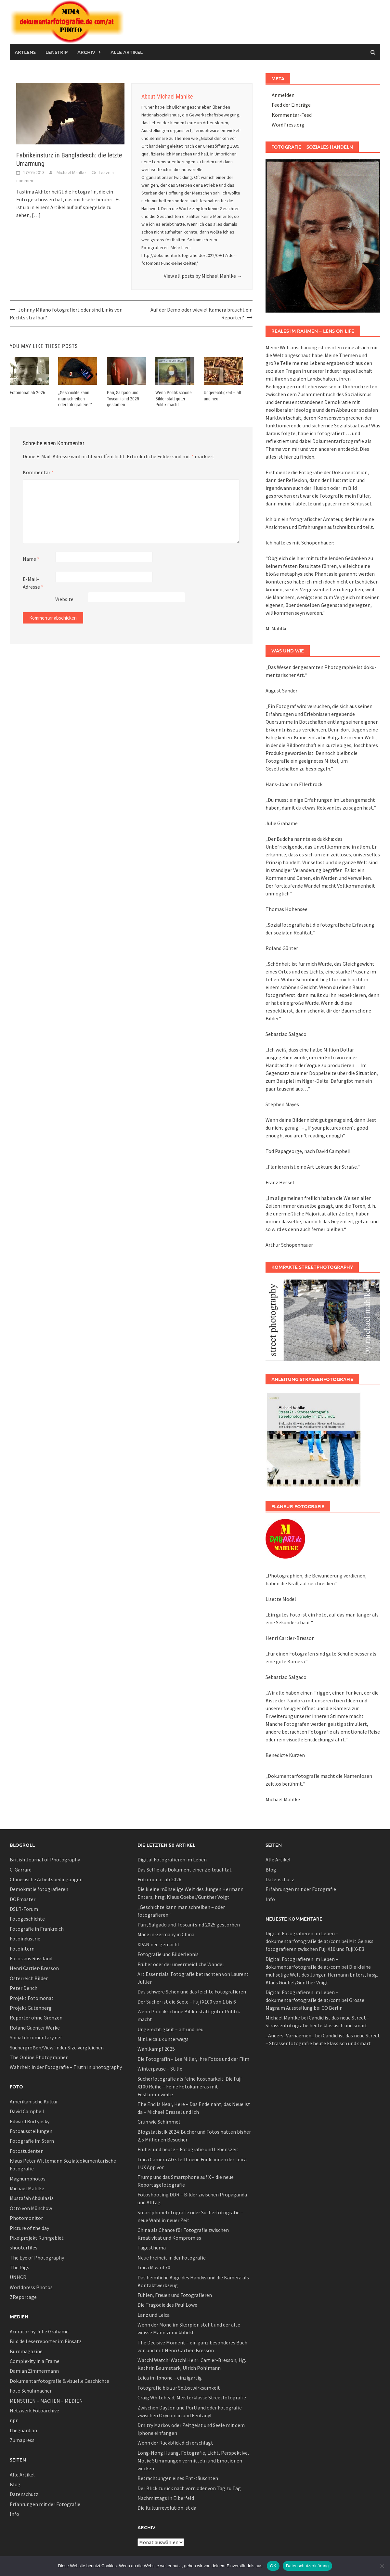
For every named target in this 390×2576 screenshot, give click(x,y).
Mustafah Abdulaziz (32, 2198)
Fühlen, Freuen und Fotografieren (174, 2295)
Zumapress (22, 2440)
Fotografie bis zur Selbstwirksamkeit (178, 2387)
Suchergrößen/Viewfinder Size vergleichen (57, 2047)
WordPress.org (288, 124)
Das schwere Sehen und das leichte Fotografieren (191, 1991)
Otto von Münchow (31, 2208)
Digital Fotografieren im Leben (172, 1859)
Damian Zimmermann (34, 2371)
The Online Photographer (39, 2057)
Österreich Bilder (29, 1978)
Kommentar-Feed (292, 115)
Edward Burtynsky (29, 2121)
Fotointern (22, 1948)
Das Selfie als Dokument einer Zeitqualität (184, 1869)
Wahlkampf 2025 (156, 2049)
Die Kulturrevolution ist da (166, 2507)
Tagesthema (151, 2247)
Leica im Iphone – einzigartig (169, 2377)
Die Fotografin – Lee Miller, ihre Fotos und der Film (193, 2059)
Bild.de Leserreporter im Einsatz (46, 2341)
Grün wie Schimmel (158, 2121)
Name (31, 559)
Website (64, 599)
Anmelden (283, 95)
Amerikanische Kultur (34, 2101)
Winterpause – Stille (159, 2068)
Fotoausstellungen (31, 2131)
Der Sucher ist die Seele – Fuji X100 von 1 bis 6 (186, 2001)
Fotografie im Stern (32, 2141)
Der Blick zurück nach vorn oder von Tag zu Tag (189, 2488)
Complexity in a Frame (34, 2361)
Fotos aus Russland (31, 1958)
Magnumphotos (28, 2178)
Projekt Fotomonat (32, 1998)
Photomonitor (26, 2218)
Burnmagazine (26, 2351)
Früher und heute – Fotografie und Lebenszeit (188, 2149)
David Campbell (27, 2111)
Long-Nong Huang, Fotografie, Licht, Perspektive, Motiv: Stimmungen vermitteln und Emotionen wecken (193, 2460)
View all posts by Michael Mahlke (203, 276)
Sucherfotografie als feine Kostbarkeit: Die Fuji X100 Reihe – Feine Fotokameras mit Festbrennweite (189, 2086)
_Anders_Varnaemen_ (290, 2035)
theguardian (23, 2430)
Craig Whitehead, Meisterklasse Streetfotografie (191, 2397)
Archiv (86, 52)
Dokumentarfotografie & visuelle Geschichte (59, 2381)
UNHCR (18, 2277)
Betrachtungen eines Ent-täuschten (177, 2478)
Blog (15, 2484)
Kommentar (38, 472)
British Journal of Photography (45, 1859)
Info (14, 2514)
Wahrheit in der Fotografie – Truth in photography (66, 2067)
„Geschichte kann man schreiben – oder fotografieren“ (75, 398)
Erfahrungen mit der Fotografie (45, 2504)
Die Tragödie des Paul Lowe (167, 2304)
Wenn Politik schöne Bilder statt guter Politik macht (173, 398)
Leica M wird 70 (153, 2267)
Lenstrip (57, 52)
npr (14, 2420)
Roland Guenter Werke (35, 2027)
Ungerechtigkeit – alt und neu (170, 2029)
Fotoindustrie (25, 1938)
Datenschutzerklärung (307, 2565)
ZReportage (23, 2297)
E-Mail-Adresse (33, 583)
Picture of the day (29, 2228)
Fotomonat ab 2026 (27, 392)
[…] (36, 215)
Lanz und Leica (153, 2315)
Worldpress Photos (31, 2287)
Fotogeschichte (27, 1918)
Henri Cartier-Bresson (34, 1968)
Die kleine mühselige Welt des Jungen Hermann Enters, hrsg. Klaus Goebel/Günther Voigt (322, 1975)
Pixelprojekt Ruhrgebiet (37, 2237)
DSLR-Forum (24, 1909)
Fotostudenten (27, 2151)
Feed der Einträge (291, 104)
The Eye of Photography (37, 2257)
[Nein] (382, 2566)
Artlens (25, 52)
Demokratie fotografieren (39, 1889)
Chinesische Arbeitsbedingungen (46, 1879)
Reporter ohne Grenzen (36, 2017)
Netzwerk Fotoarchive (34, 2410)
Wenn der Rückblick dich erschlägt (175, 2442)
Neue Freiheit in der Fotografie (171, 2257)
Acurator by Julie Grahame (39, 2331)
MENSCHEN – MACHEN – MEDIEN (46, 2400)
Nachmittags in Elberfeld (165, 2498)
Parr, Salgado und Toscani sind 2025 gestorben (123, 398)
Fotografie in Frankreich (37, 1928)
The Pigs (19, 2267)
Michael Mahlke (71, 172)
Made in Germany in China (165, 1934)
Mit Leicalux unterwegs (162, 2039)
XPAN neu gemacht (158, 1944)
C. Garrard (21, 1869)
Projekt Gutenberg (31, 2008)
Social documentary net (36, 2037)
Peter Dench (23, 1988)
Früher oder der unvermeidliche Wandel (180, 1964)
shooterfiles (23, 2247)
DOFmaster (22, 1899)
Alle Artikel (126, 52)
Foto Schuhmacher (31, 2390)
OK (273, 2565)
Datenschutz (24, 2494)
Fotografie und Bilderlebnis (168, 1954)
